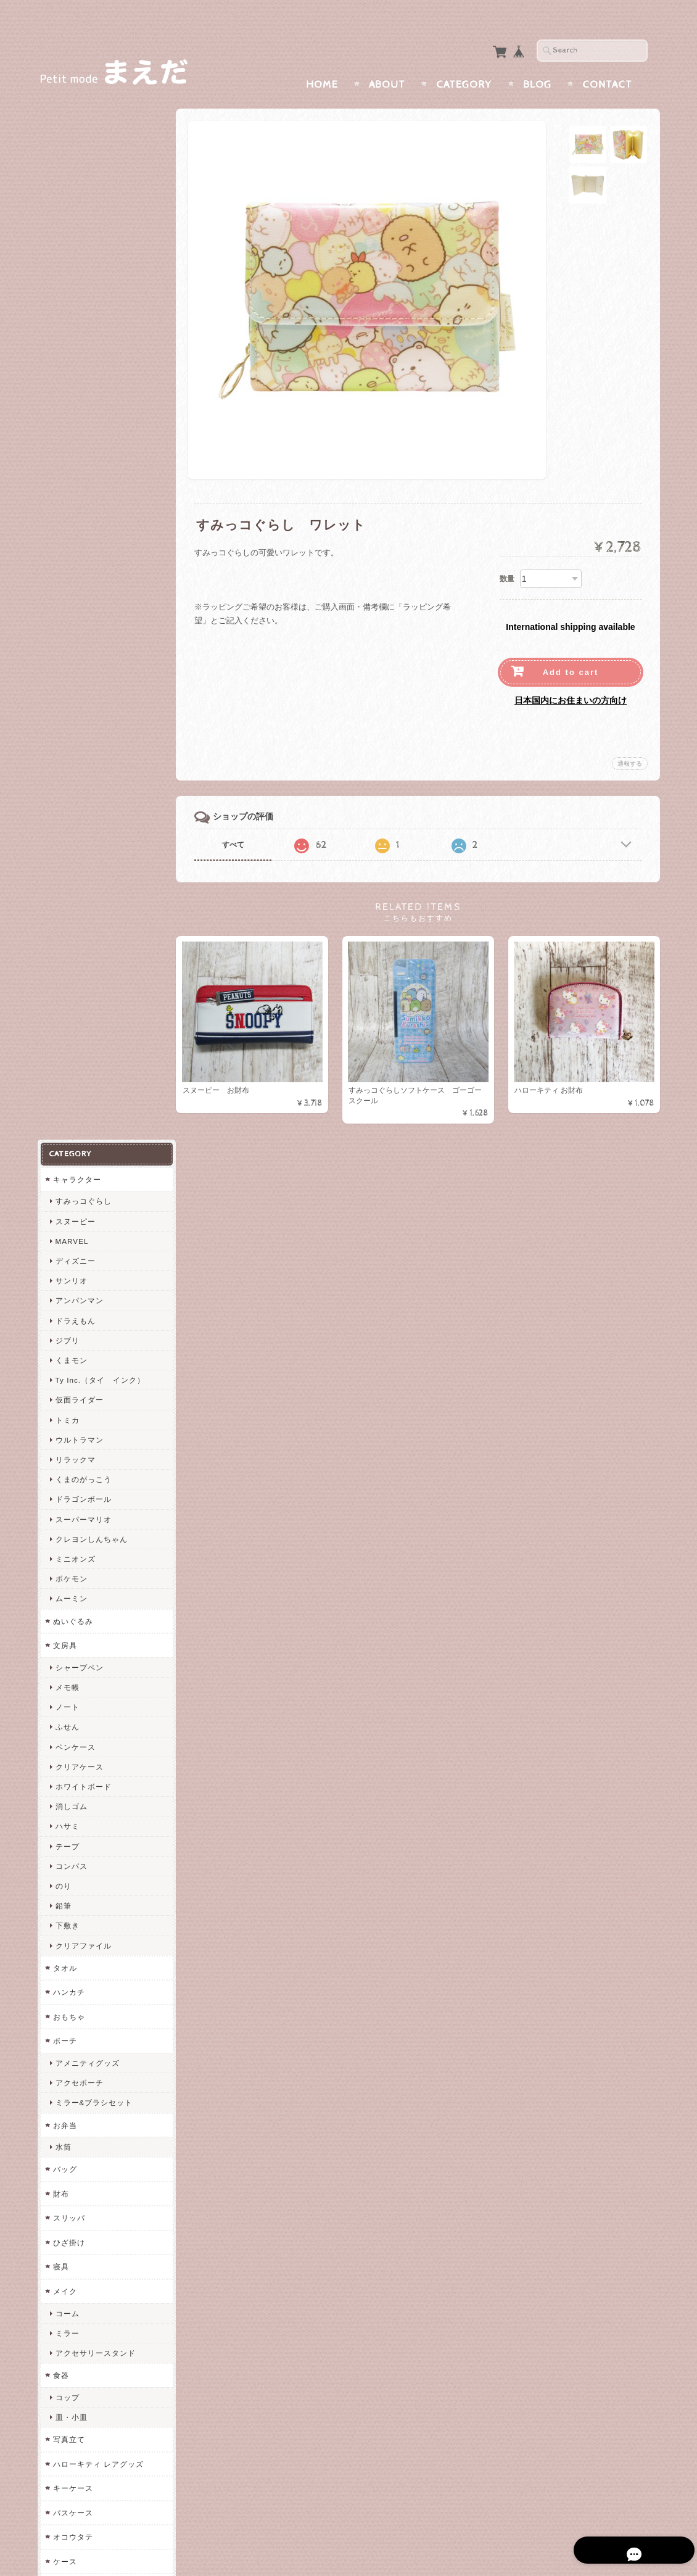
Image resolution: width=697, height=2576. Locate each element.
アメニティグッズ (87, 1008)
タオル (64, 913)
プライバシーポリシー (93, 2375)
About (387, 60)
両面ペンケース (80, 2233)
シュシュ (71, 1577)
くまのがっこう (83, 424)
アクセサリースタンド (95, 1298)
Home (322, 60)
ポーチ (64, 986)
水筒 (63, 1092)
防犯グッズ (72, 1825)
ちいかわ (68, 2184)
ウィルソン (75, 1975)
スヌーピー (75, 166)
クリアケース (79, 712)
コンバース (75, 1936)
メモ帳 (67, 632)
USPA (65, 1995)
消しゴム (71, 751)
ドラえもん (75, 266)
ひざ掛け (68, 1187)
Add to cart (571, 648)
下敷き (67, 870)
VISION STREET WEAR (99, 1916)
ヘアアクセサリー (84, 1555)
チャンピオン (79, 1896)
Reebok (69, 1956)
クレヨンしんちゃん (91, 484)
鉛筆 (63, 851)
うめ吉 (64, 2062)
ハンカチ (68, 937)
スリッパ (68, 1163)
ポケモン (71, 524)
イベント (68, 1737)
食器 (60, 1320)
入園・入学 (75, 1779)
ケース (64, 1506)
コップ (67, 1342)
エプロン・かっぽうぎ (95, 1646)
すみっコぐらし (83, 146)
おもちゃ (68, 962)
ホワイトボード (83, 731)
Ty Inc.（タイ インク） (99, 325)
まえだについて (81, 2326)
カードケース (76, 1530)
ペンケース (75, 691)
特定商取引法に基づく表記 (100, 2399)
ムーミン (71, 543)
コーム (67, 1258)
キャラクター (76, 124)
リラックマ (75, 404)
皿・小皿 (71, 1362)
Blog (537, 60)
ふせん (67, 672)
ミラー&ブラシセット (94, 1047)
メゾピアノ (72, 2038)
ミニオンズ (75, 504)
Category (464, 60)
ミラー (67, 1278)
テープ (67, 791)
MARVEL (71, 186)
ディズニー (75, 206)
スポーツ (68, 1874)
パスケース (72, 1458)
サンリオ (71, 226)
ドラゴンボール (83, 444)
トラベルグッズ (80, 1600)
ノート (67, 652)
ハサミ (67, 771)
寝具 (60, 1211)
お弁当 (64, 1070)
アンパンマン (79, 245)
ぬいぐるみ (72, 566)
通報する (629, 739)
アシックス (75, 2015)
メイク (64, 1236)
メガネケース (76, 1849)
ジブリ (67, 285)
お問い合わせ (78, 2350)
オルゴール (72, 1688)
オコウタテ (72, 1482)
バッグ (64, 1114)
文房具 (64, 590)
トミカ (67, 365)
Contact (607, 60)
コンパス (71, 811)
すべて (236, 820)
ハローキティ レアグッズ (97, 1409)
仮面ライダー (79, 345)
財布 (60, 1139)
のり (63, 831)
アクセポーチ (79, 1028)
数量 (507, 554)
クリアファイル (83, 890)
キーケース (72, 1433)
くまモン (71, 305)
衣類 (60, 1624)
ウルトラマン (79, 385)
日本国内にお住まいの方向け (570, 676)
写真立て (68, 1384)
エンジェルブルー (84, 2086)
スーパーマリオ (83, 464)
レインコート (79, 1666)
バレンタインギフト (91, 1759)
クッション (72, 1712)
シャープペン (79, 612)
